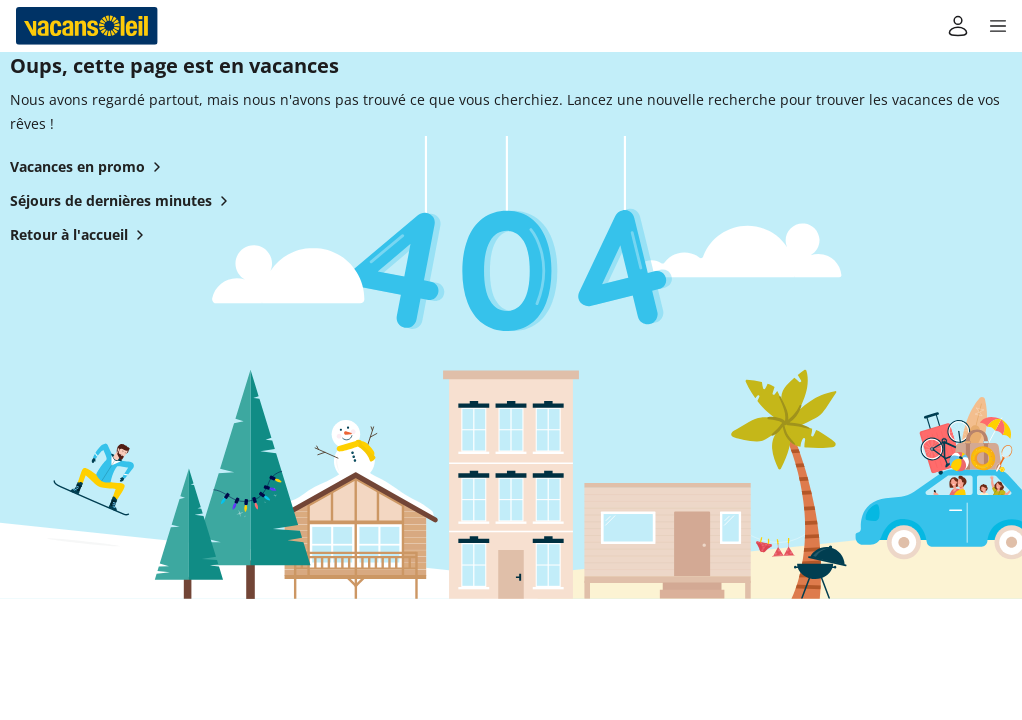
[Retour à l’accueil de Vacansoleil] (87, 26)
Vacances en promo (89, 167)
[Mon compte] (958, 26)
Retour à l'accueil (81, 235)
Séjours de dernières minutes (123, 201)
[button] (998, 26)
